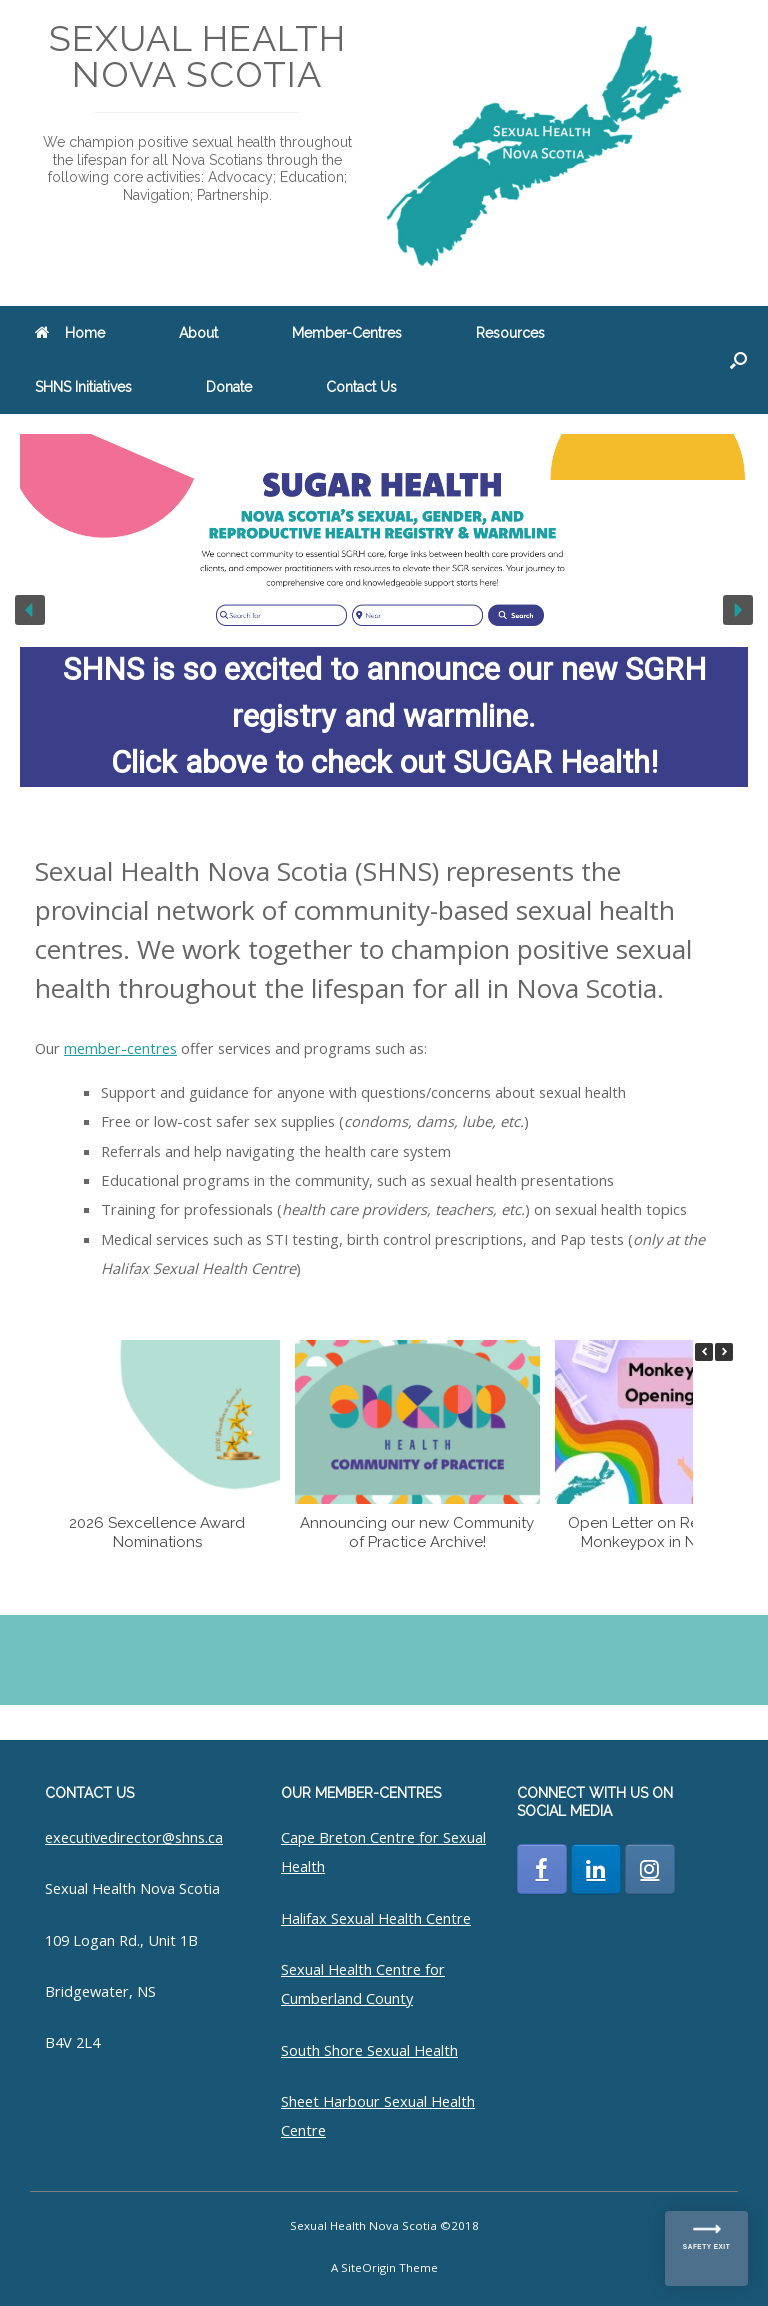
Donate (229, 387)
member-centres (120, 1048)
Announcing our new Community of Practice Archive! (417, 1532)
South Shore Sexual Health (369, 2050)
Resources (510, 333)
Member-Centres (347, 333)
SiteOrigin (368, 2267)
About (198, 333)
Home (70, 333)
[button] (738, 360)
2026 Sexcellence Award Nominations (157, 1532)
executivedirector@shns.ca (134, 1837)
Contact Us (361, 387)
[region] (384, 610)
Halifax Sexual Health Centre (376, 1918)
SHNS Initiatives (83, 387)
